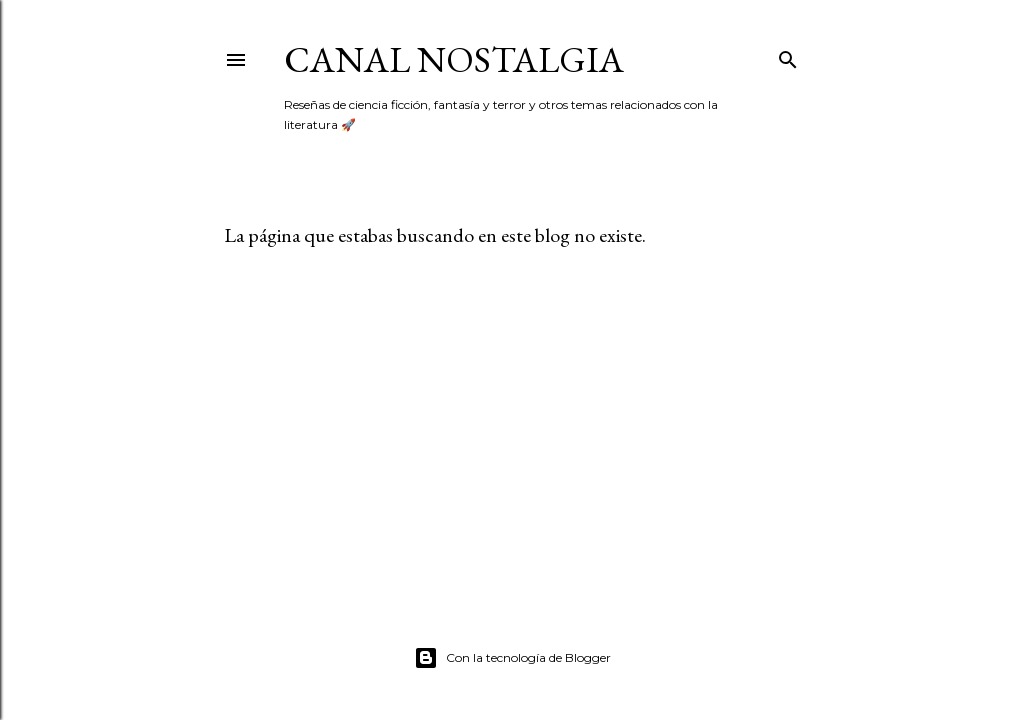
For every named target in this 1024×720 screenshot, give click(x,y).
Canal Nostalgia (454, 59)
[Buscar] (788, 55)
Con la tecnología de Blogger (512, 658)
